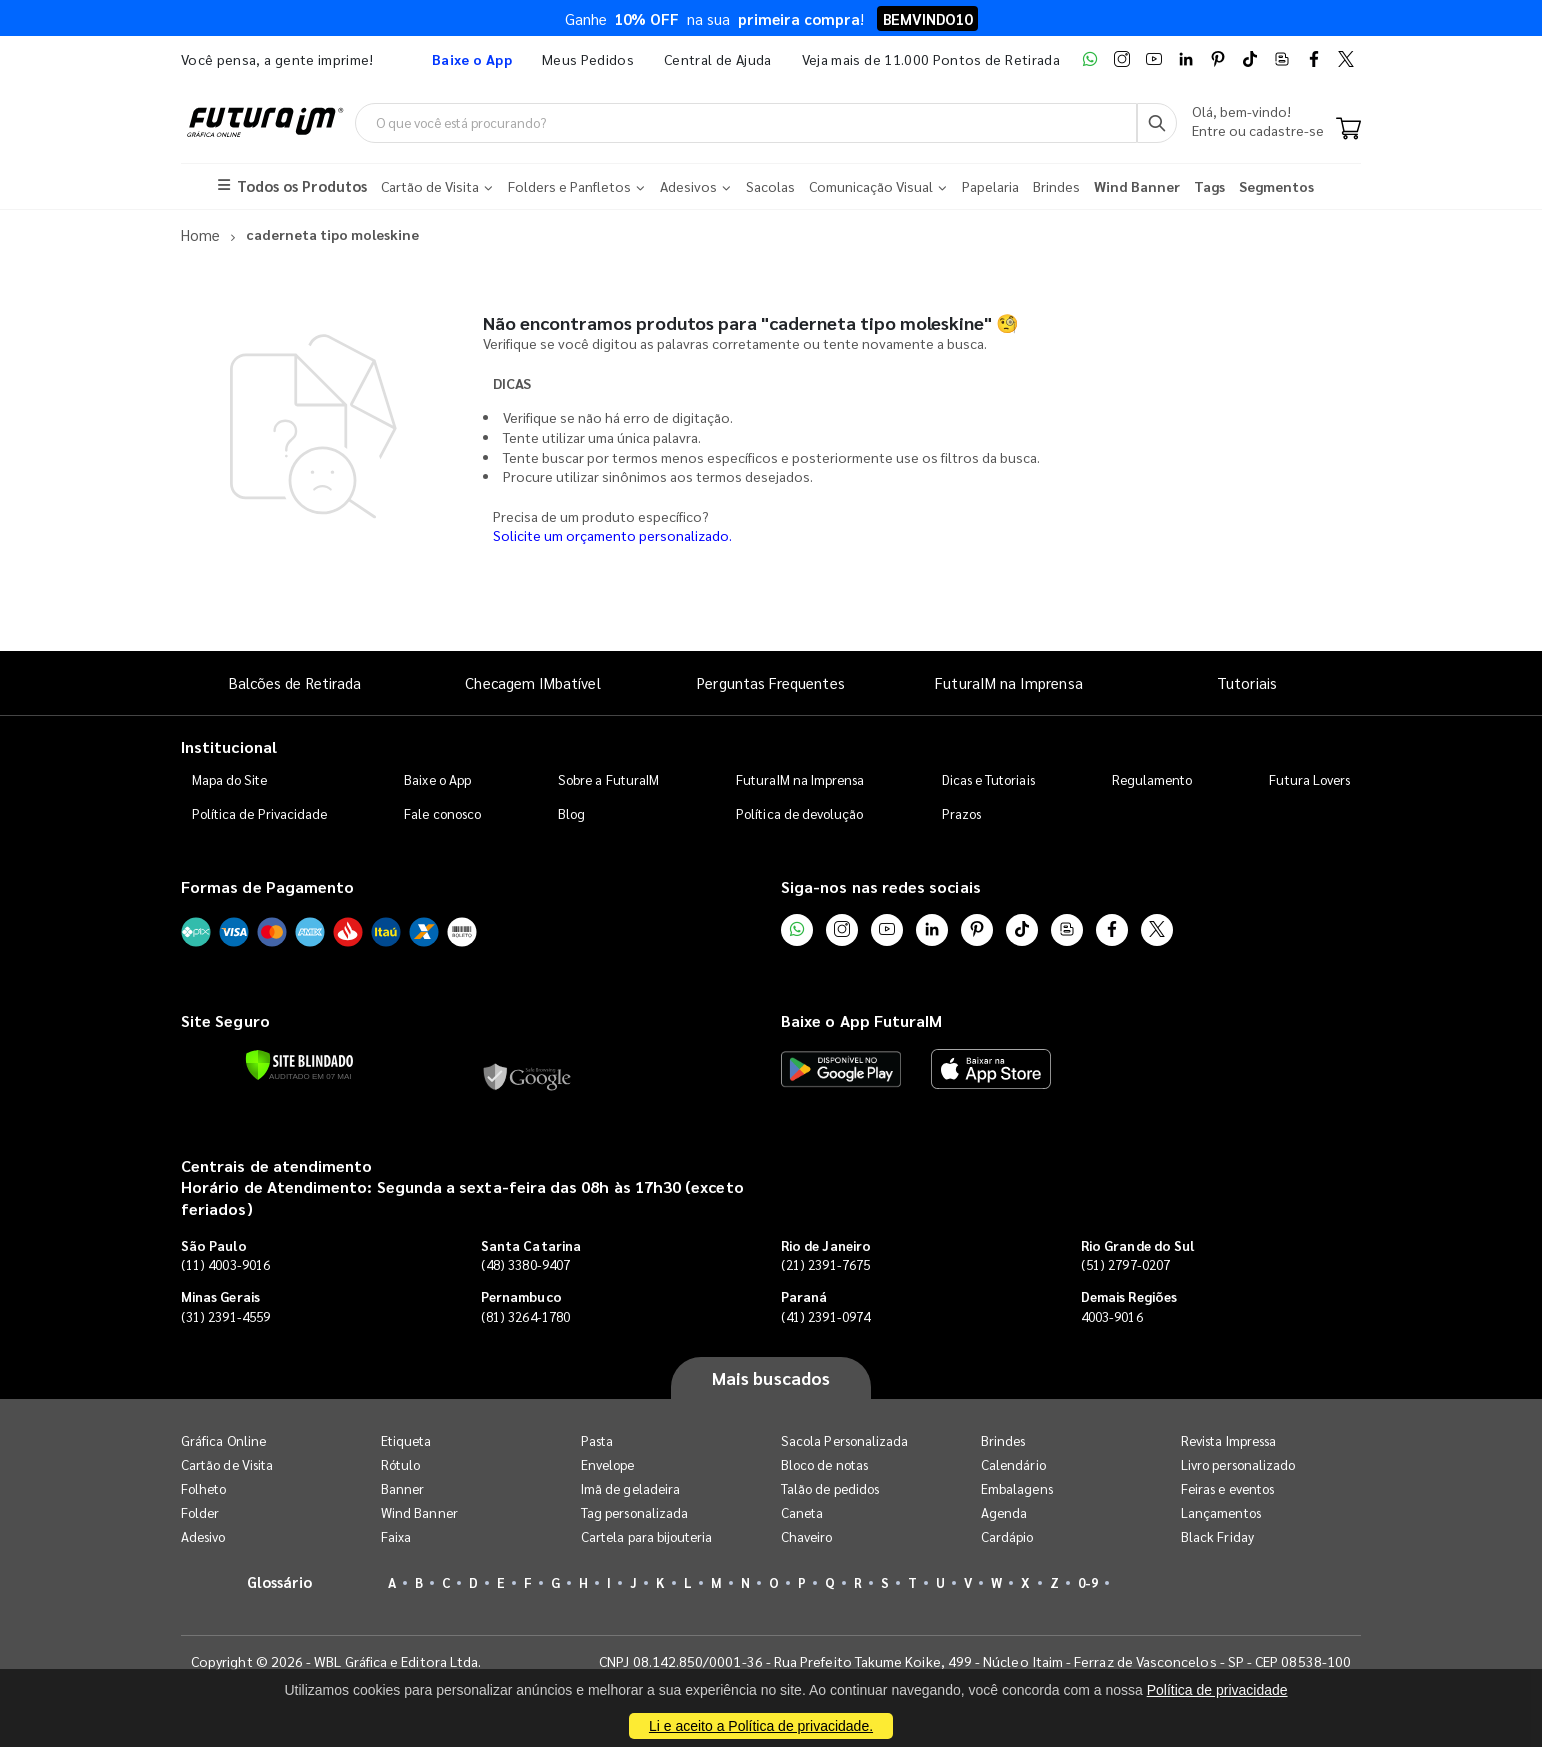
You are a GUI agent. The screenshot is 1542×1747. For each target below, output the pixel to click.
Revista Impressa (1228, 1440)
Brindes (1003, 1440)
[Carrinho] (1348, 130)
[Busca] (1157, 123)
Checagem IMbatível (532, 682)
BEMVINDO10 (927, 18)
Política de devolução (799, 813)
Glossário (280, 1581)
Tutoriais (1247, 682)
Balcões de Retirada (295, 682)
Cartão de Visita (227, 1464)
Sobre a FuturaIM (608, 779)
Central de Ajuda (718, 59)
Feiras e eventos (1227, 1488)
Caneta (802, 1512)
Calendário (1013, 1464)
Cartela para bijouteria (647, 1536)
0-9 (1088, 1582)
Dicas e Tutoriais (988, 779)
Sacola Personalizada (844, 1440)
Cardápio (1007, 1536)
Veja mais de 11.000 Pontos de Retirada (931, 59)
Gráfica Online (223, 1440)
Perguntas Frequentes (770, 682)
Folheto (203, 1488)
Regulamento (1152, 779)
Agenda (1004, 1512)
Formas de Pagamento (267, 886)
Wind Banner (419, 1512)
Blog (571, 813)
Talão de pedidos (830, 1488)
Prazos (961, 813)
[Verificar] (299, 1065)
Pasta (597, 1440)
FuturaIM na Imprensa (1008, 682)
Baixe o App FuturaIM (861, 1021)
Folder (200, 1512)
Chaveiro (807, 1536)
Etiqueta (406, 1440)
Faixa (396, 1536)
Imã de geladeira (630, 1488)
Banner (402, 1488)
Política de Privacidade (260, 813)
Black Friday (1217, 1536)
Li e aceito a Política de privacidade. (761, 1726)
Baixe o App (437, 779)
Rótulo (400, 1464)
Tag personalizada (634, 1512)
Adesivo (203, 1536)
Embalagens (1017, 1488)
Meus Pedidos (588, 59)
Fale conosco (442, 813)
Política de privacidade (1217, 1690)
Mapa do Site (230, 779)
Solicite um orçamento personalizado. (612, 536)
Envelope (608, 1464)
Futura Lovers (1309, 779)
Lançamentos (1221, 1512)
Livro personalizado (1238, 1464)
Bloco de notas (824, 1464)
